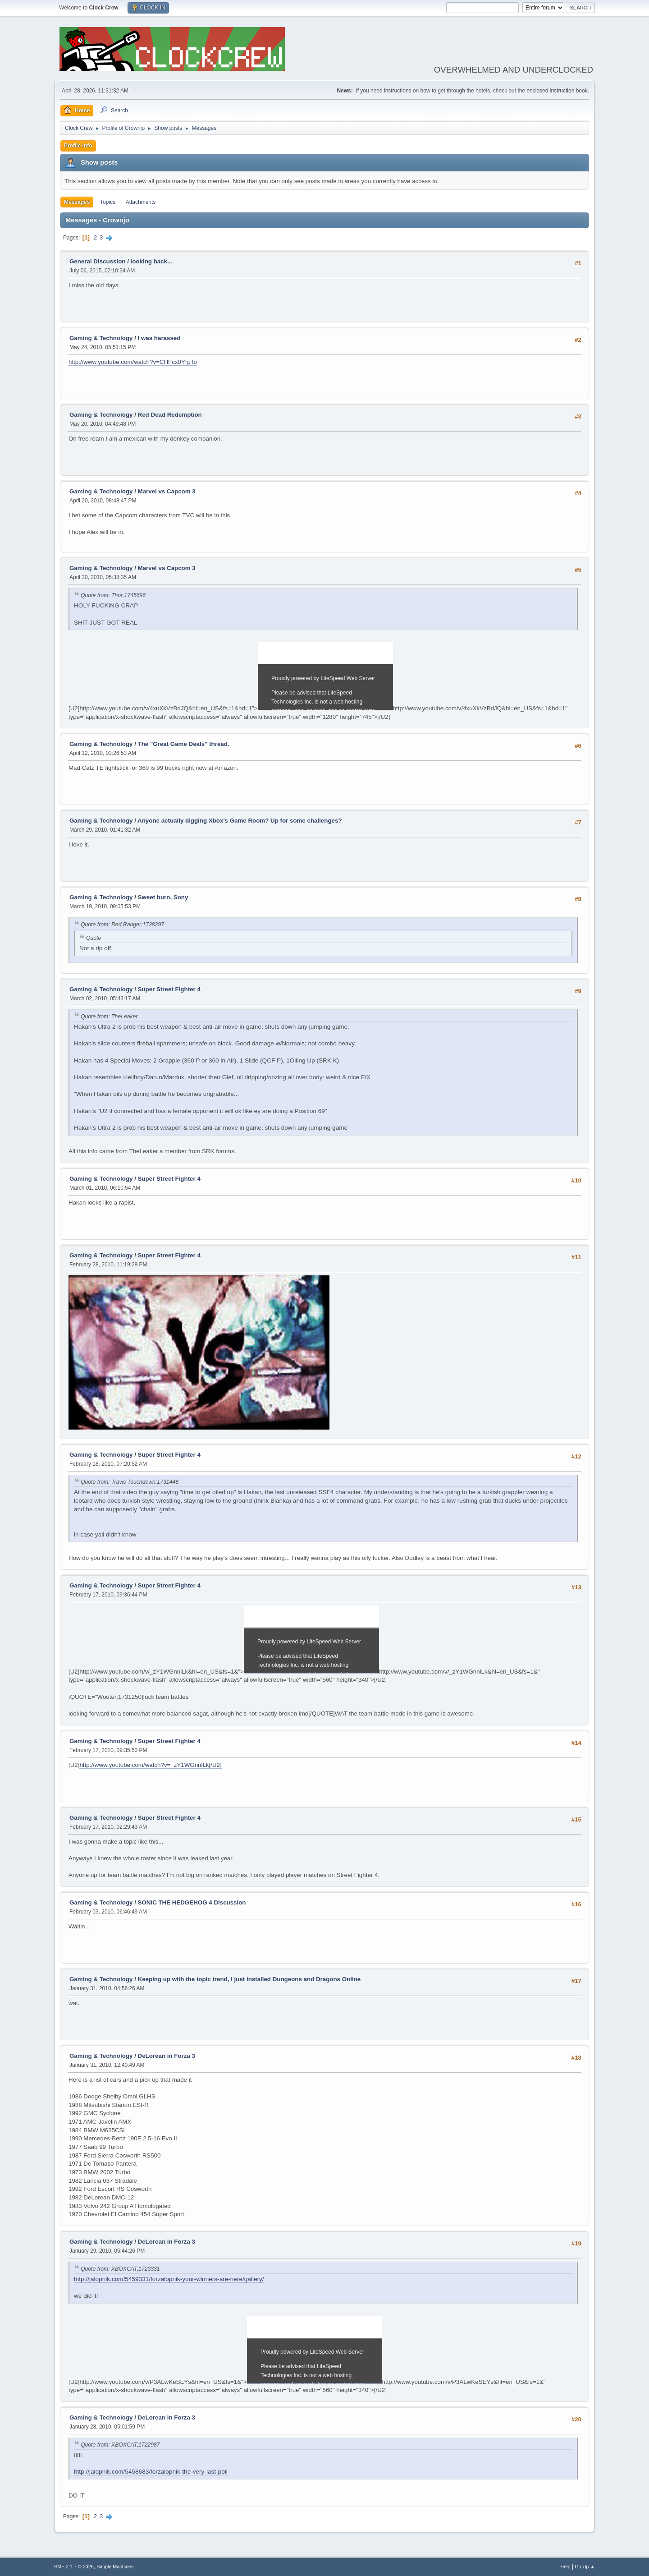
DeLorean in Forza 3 (166, 2055)
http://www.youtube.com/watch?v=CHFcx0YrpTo (133, 362)
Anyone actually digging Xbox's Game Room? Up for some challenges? (239, 820)
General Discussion (97, 261)
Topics (107, 202)
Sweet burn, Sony (163, 897)
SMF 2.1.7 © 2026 (74, 2566)
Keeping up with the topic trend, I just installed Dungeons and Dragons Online (249, 1979)
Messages (77, 202)
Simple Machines (114, 2566)
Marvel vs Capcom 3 (167, 491)
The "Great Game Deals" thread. (183, 744)
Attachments (141, 202)
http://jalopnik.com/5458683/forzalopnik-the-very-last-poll (151, 2471)
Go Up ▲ (585, 2566)
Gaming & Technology (101, 338)
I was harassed (159, 338)
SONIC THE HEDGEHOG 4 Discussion (192, 1902)
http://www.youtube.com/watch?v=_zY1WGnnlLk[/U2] (150, 1765)
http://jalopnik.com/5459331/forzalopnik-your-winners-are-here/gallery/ (169, 2279)
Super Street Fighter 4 (169, 989)
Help (565, 2566)
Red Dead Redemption (170, 414)
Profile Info (78, 146)
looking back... (152, 261)
